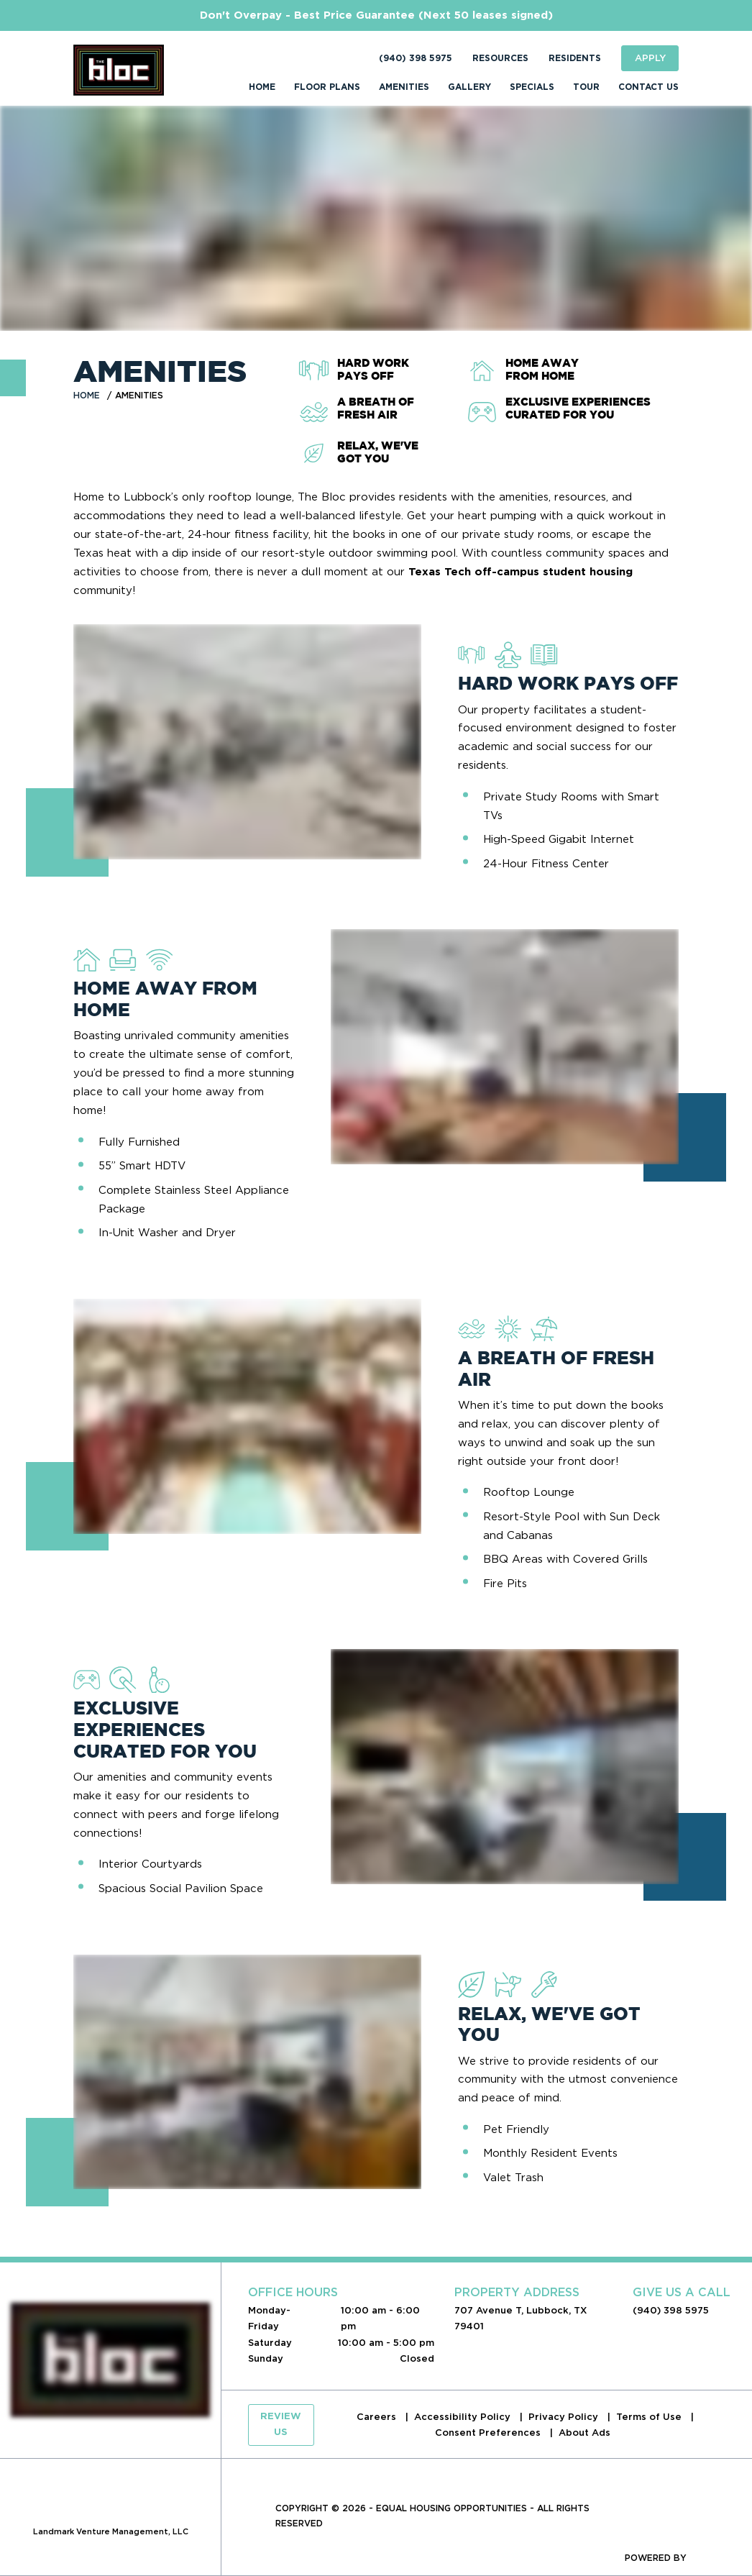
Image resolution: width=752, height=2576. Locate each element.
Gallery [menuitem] (469, 87)
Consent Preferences (489, 2432)
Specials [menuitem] (532, 87)
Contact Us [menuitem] (648, 87)
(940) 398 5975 (415, 58)
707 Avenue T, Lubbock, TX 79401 (520, 2318)
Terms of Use (650, 2416)
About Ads (584, 2432)
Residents (575, 58)
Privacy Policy (564, 2416)
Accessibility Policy (463, 2416)
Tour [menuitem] (586, 87)
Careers (378, 2416)
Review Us (280, 2424)
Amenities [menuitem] (404, 87)
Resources (500, 58)
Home (86, 395)
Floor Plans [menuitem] (327, 87)
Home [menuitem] (262, 87)
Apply (650, 57)
